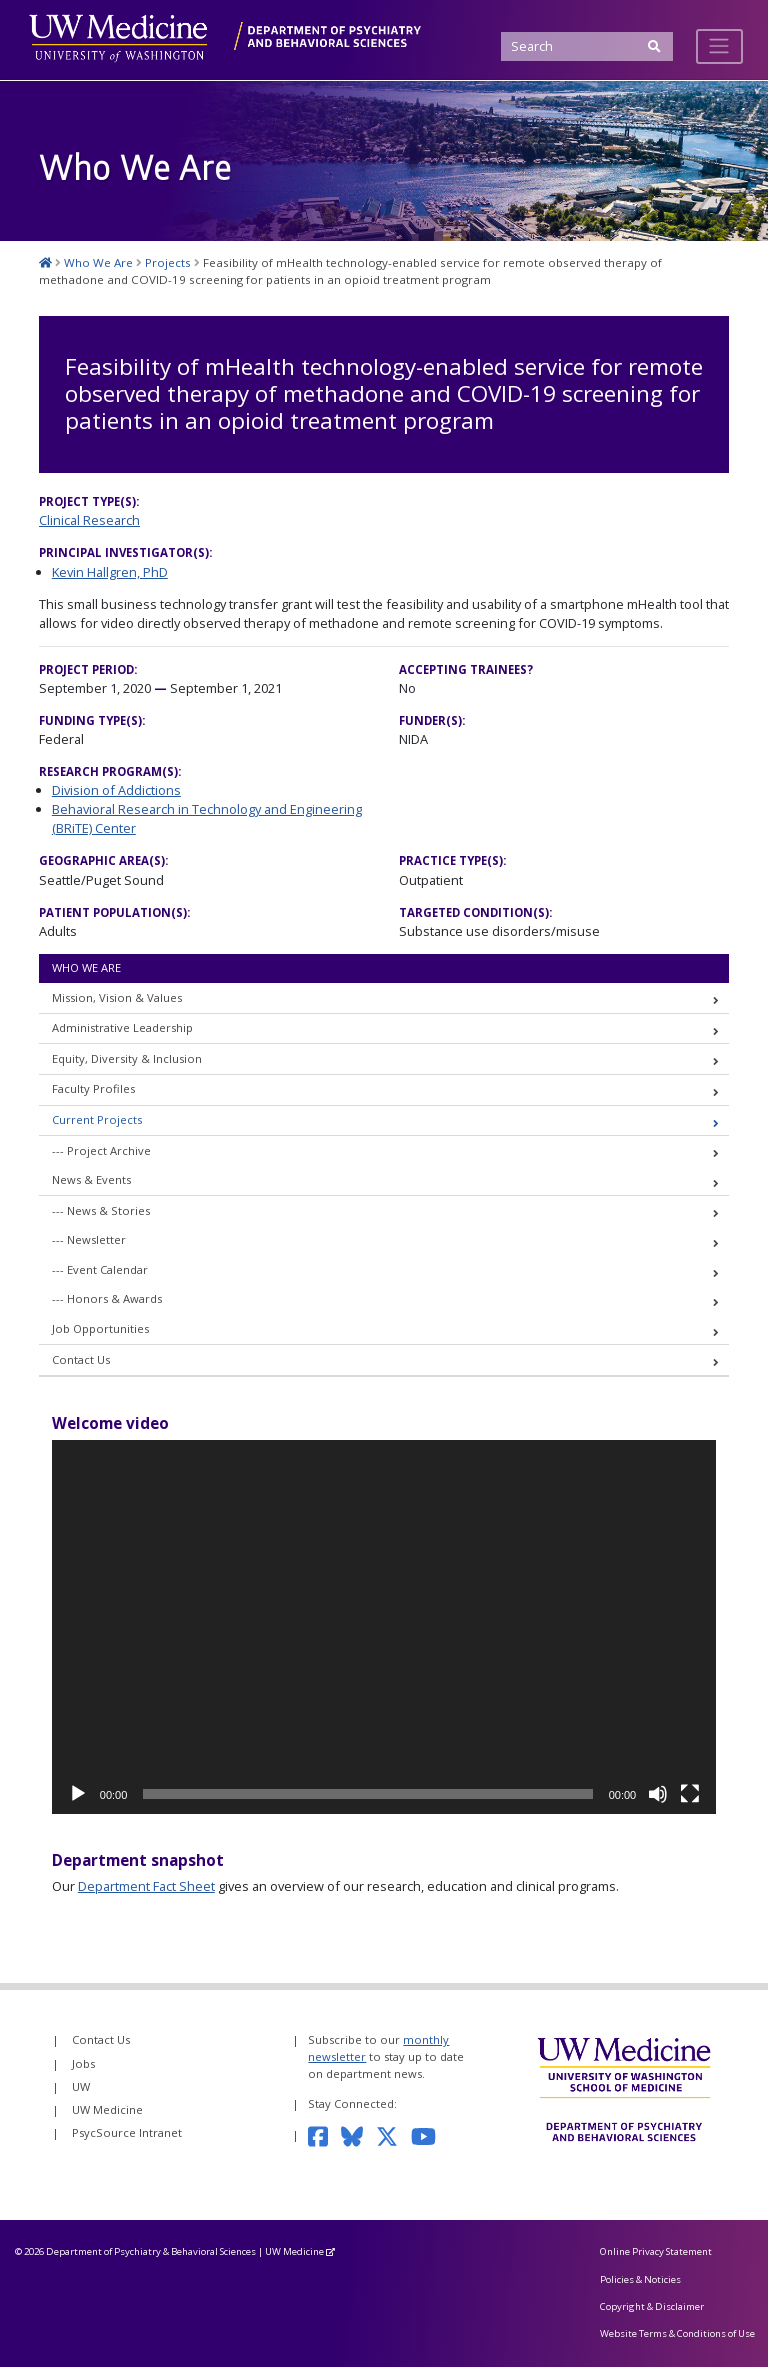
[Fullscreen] (690, 1794)
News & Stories (108, 1210)
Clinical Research (89, 520)
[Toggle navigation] (719, 46)
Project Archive (109, 1150)
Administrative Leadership (122, 1027)
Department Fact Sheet (146, 1886)
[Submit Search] (655, 46)
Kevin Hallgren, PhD (110, 572)
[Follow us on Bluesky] (358, 2134)
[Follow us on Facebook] (324, 2134)
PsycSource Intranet (127, 2132)
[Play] (78, 1794)
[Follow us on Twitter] (393, 2134)
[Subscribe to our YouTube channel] (430, 2134)
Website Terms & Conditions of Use (677, 2333)
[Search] (586, 46)
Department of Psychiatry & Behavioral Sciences (151, 2251)
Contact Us (81, 1359)
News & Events (91, 1179)
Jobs (83, 2063)
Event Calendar (107, 1269)
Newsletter (96, 1239)
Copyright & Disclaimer (652, 2306)
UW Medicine (107, 2109)
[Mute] (658, 1794)
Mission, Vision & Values (117, 997)
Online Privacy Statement (656, 2251)
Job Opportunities (100, 1328)
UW (81, 2086)
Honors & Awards (114, 1298)
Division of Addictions (116, 790)
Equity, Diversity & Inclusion (127, 1058)
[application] (384, 1627)
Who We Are (86, 967)
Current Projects (97, 1119)
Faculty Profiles (93, 1088)
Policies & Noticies (640, 2279)
